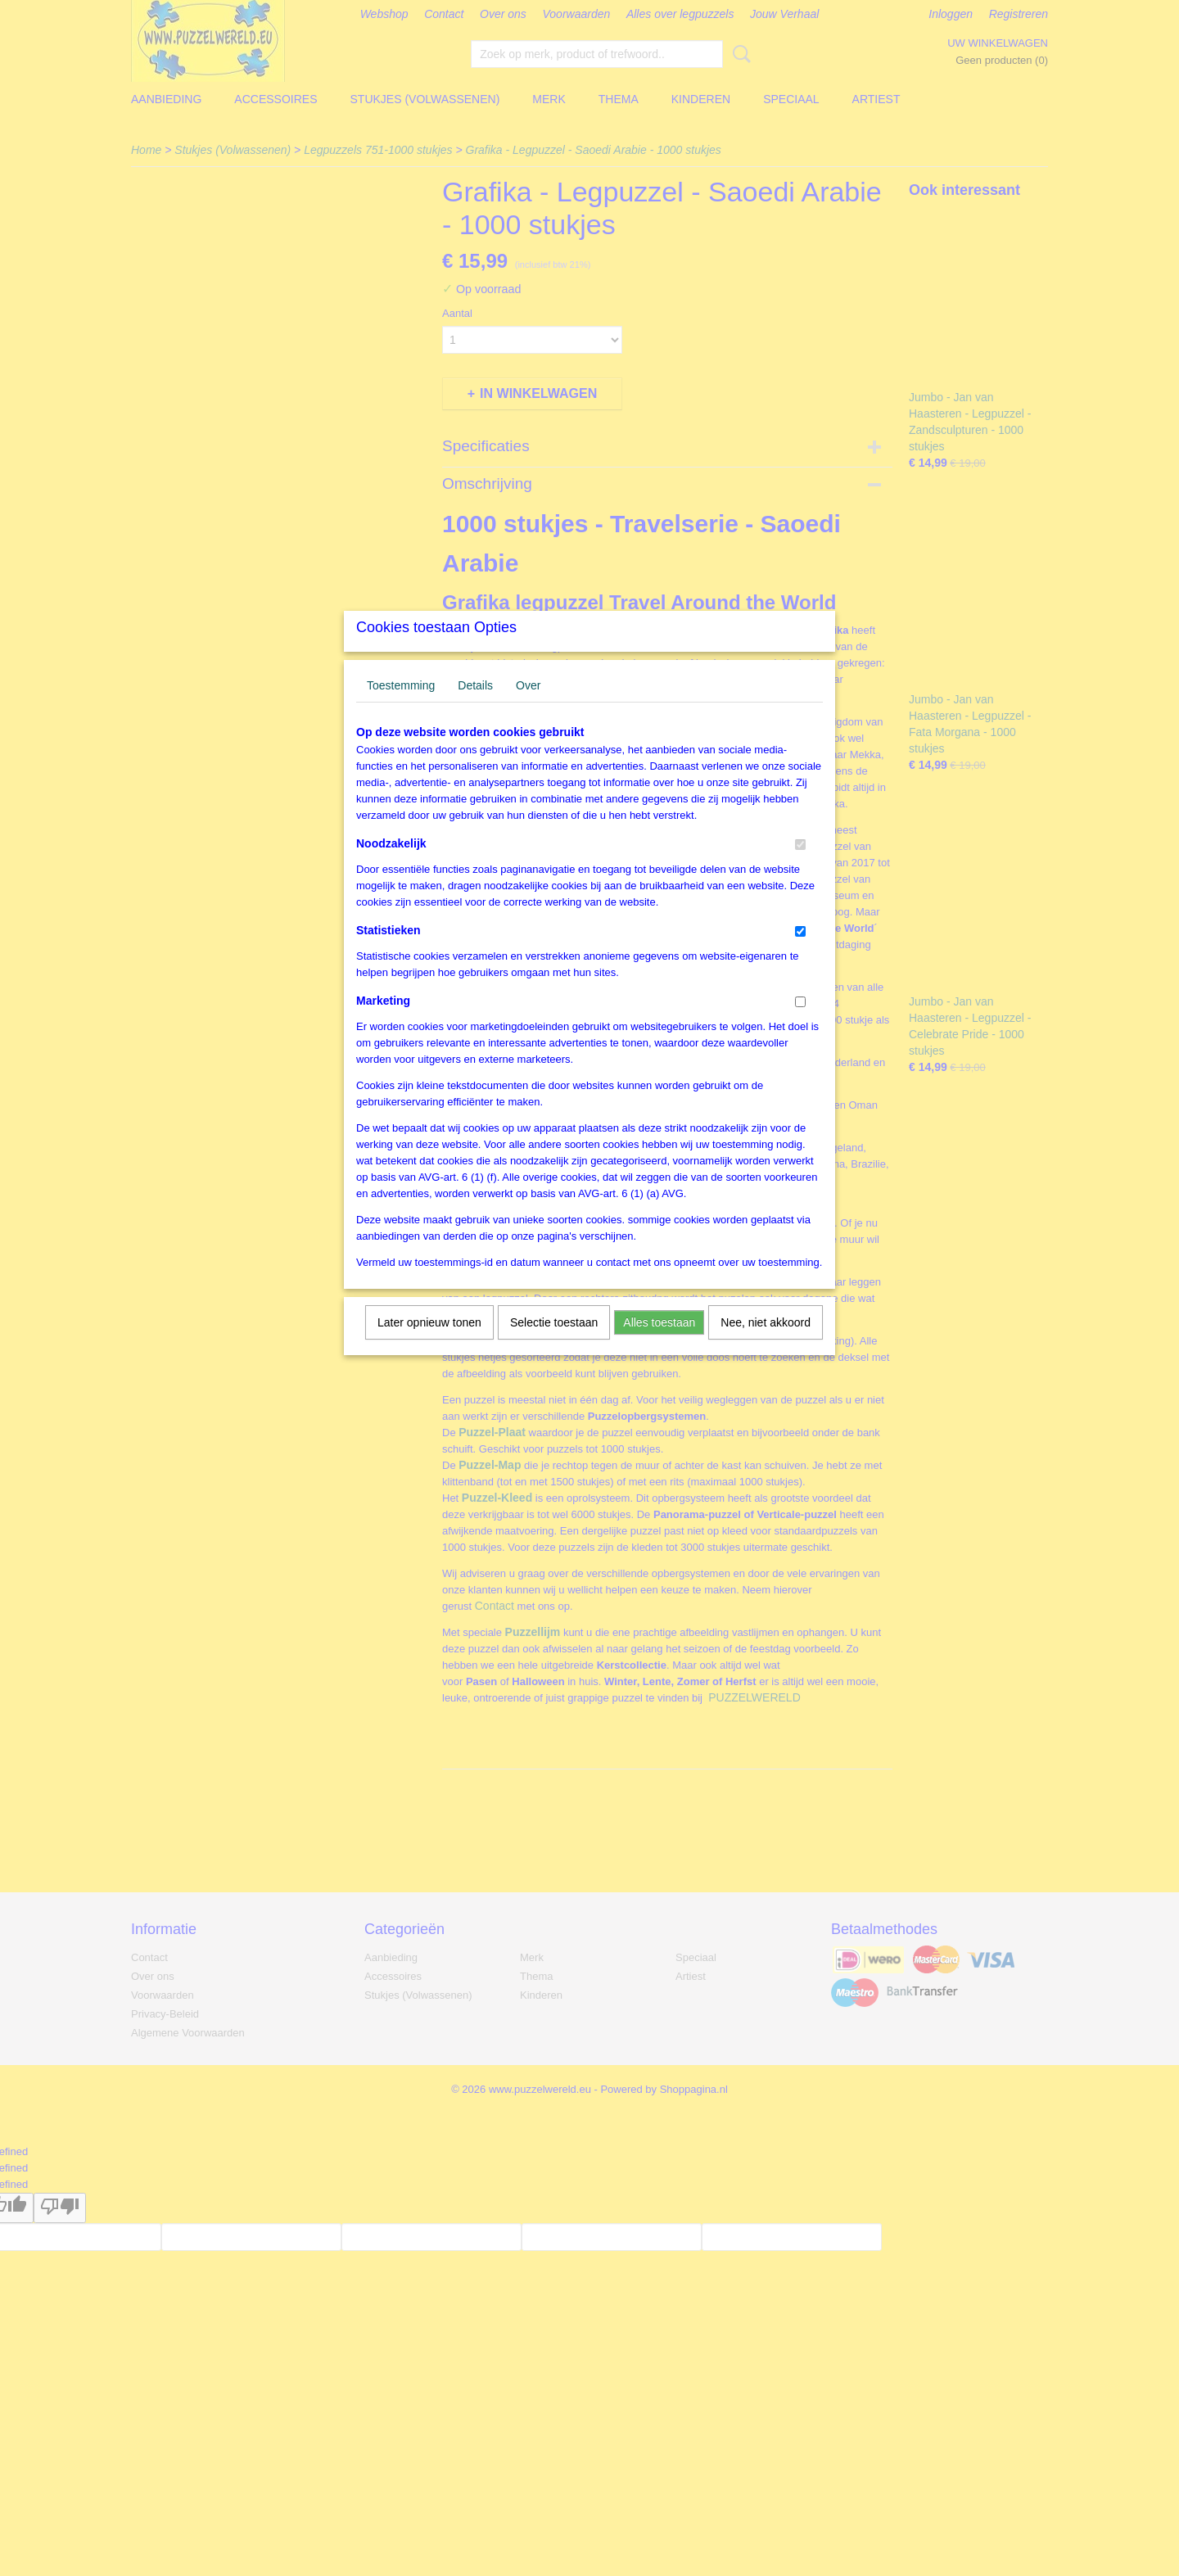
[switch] (800, 866)
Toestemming (401, 706)
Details (475, 706)
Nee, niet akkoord (765, 1343)
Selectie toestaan (554, 1343)
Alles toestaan (659, 1343)
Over (528, 706)
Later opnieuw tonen (429, 1343)
